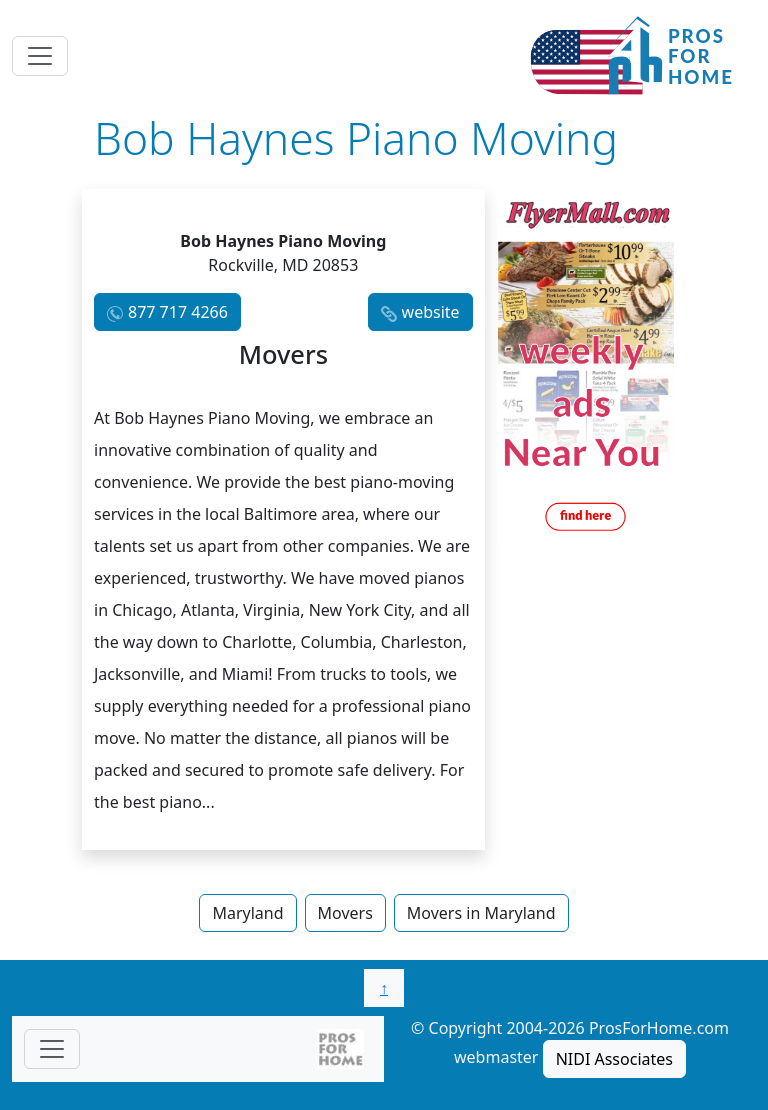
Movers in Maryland (481, 913)
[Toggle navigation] (40, 56)
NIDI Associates (614, 1059)
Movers (345, 913)
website (431, 312)
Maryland (247, 913)
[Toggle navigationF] (52, 1049)
